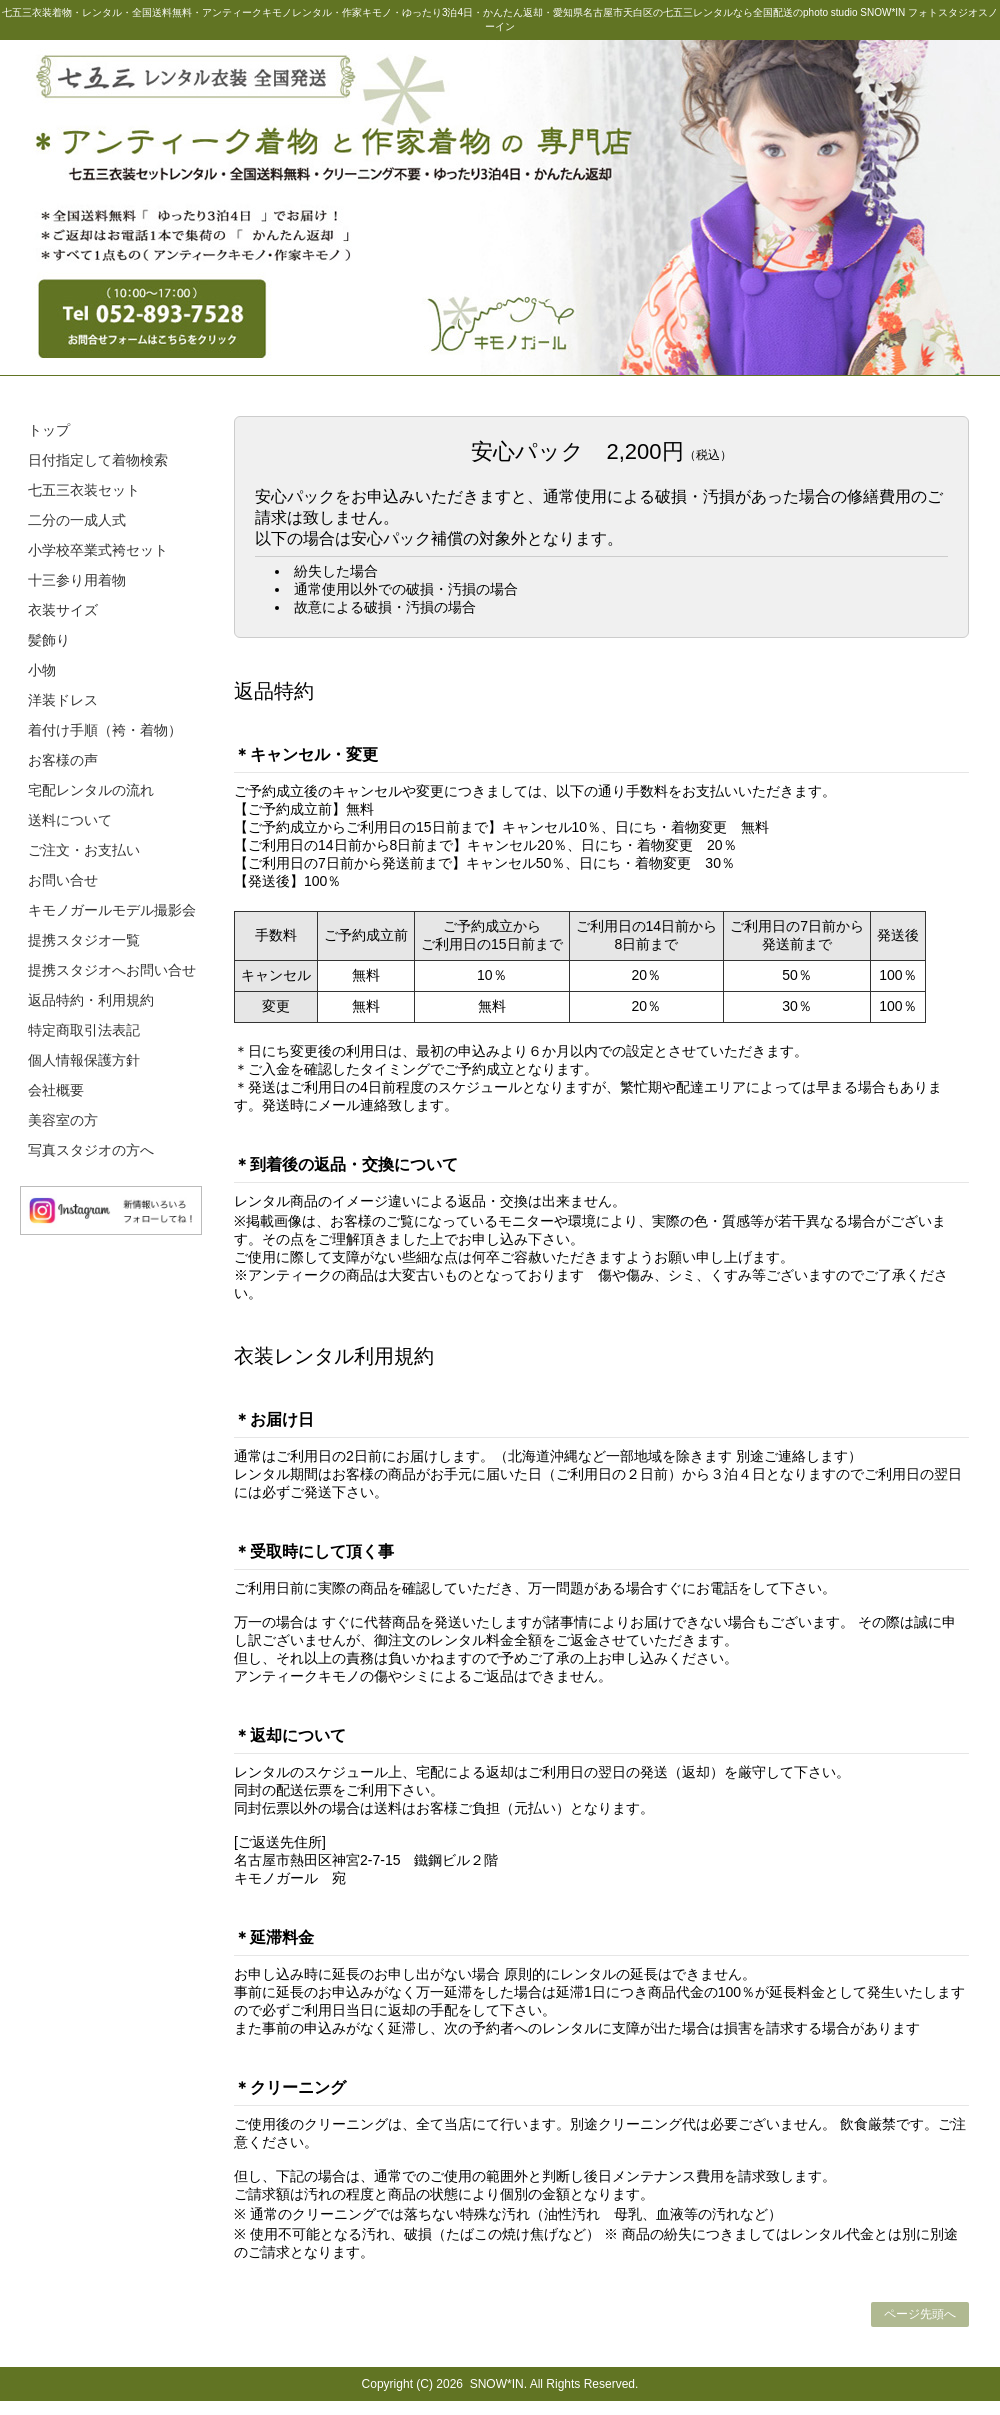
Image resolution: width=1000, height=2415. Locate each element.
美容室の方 (63, 1120)
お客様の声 (63, 760)
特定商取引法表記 (84, 1030)
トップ (49, 430)
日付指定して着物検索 (98, 460)
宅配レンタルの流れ (91, 790)
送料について (70, 820)
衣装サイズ (63, 610)
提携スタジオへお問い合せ (112, 970)
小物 (42, 670)
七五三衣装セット (84, 490)
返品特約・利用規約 (91, 1000)
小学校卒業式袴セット (98, 550)
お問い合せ (63, 880)
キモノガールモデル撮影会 (112, 910)
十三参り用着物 (77, 580)
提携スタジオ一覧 (84, 940)
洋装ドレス (63, 700)
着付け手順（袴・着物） (105, 730)
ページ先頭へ (920, 2314)
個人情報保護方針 (84, 1060)
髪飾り (49, 640)
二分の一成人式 (77, 520)
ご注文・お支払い (84, 850)
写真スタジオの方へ (91, 1150)
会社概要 (56, 1090)
